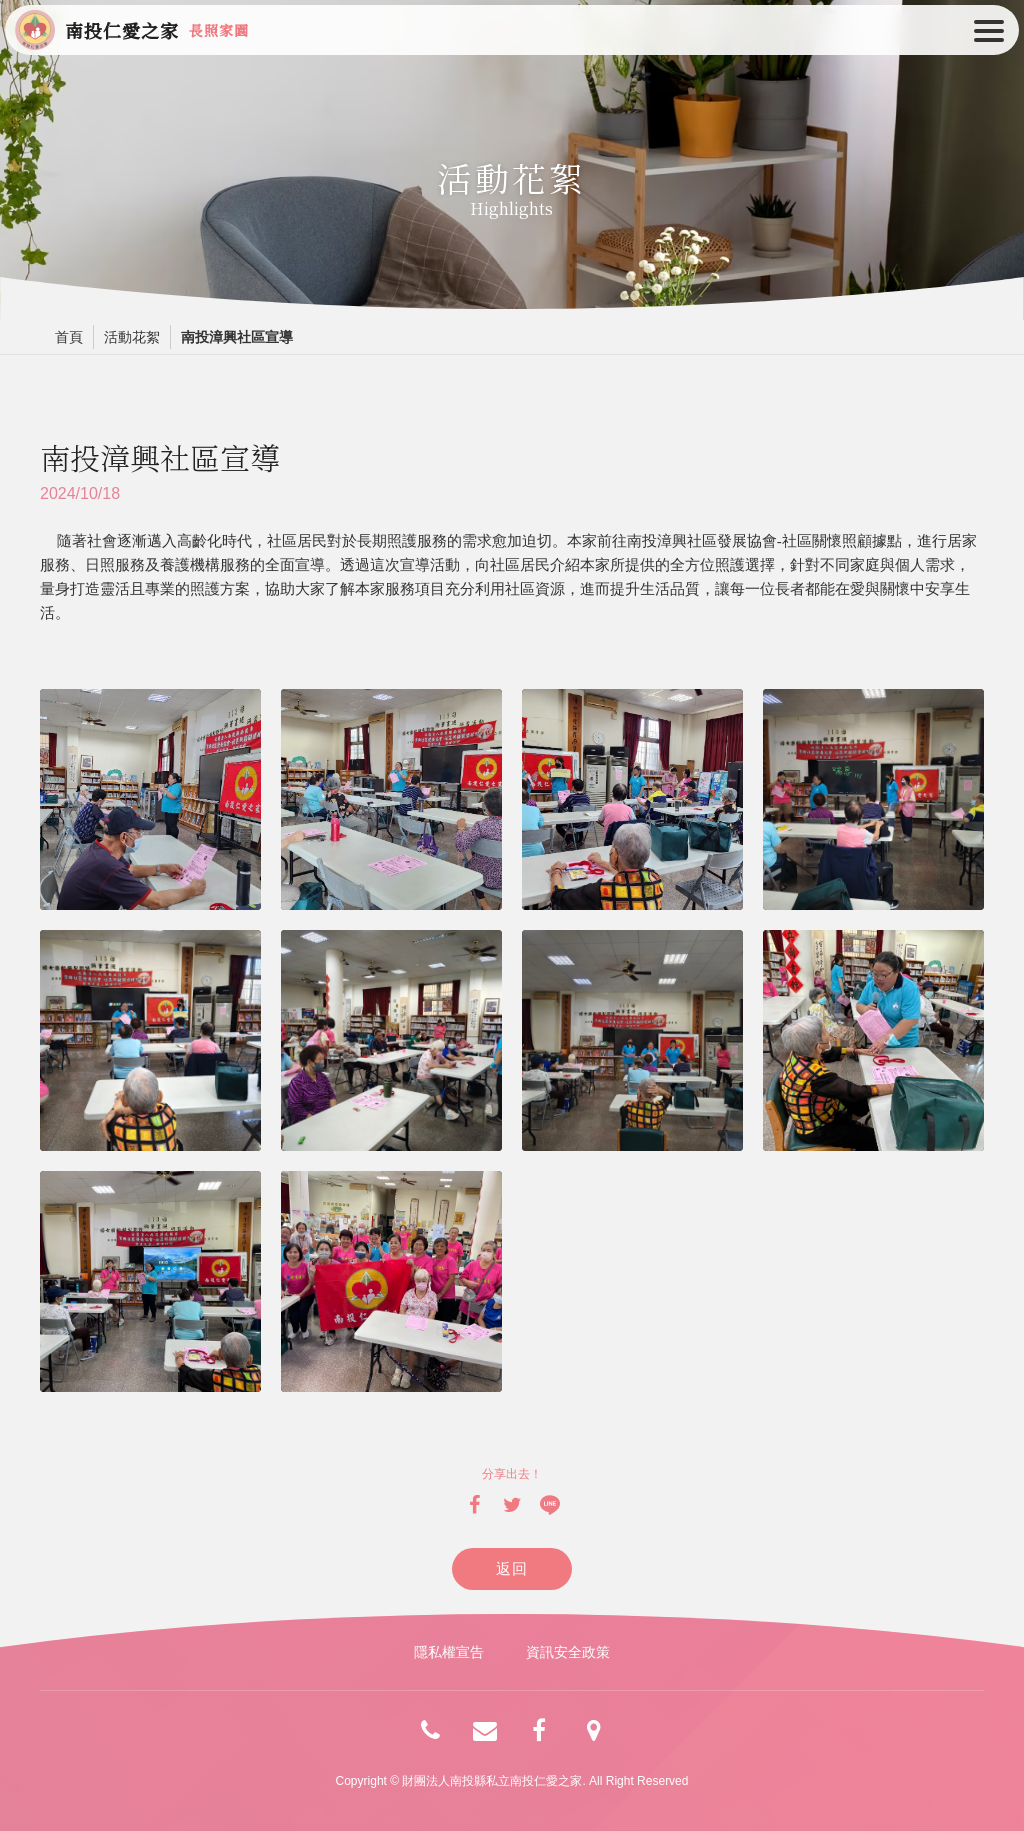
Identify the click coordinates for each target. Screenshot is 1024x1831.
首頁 (69, 337)
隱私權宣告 (449, 1652)
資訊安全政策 (568, 1652)
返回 (512, 1568)
